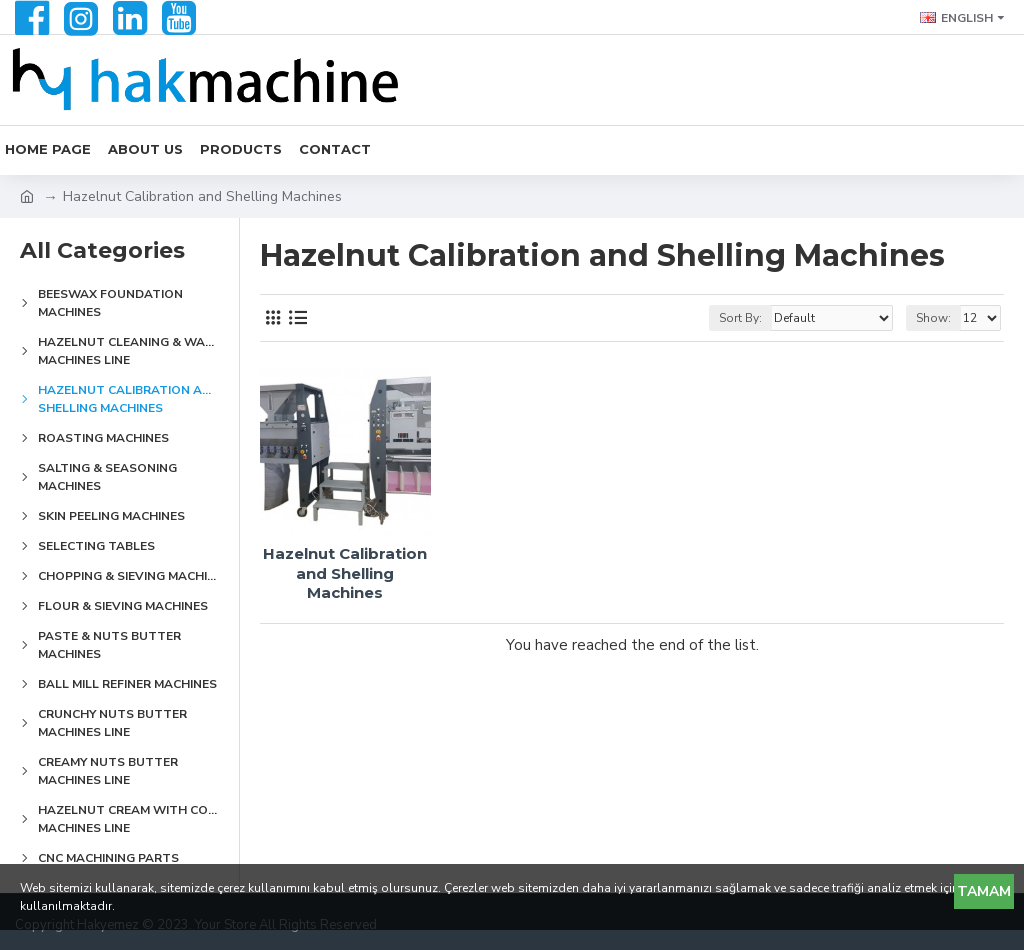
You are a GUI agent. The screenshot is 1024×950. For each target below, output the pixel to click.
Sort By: (740, 318)
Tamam (984, 891)
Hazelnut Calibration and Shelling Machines (345, 573)
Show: (933, 318)
